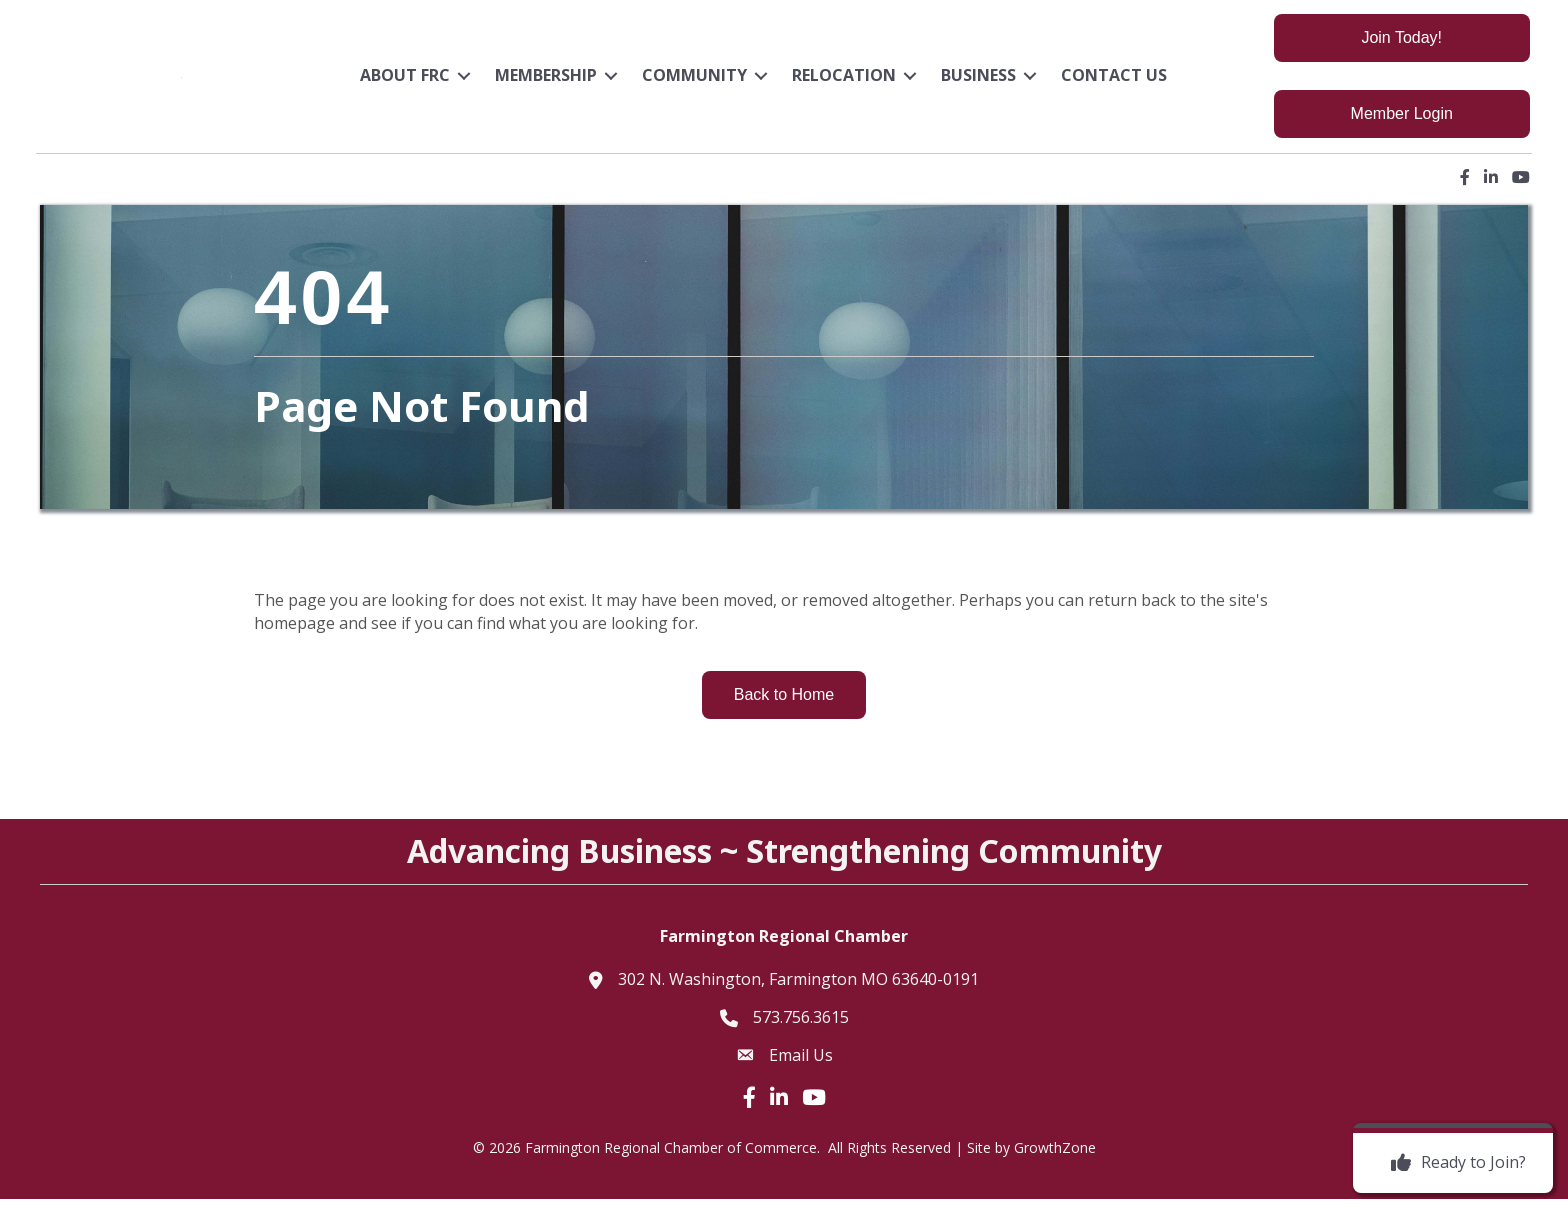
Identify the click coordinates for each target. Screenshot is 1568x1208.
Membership (547, 81)
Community (695, 81)
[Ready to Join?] (1453, 1163)
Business (979, 81)
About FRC (406, 81)
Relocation (845, 81)
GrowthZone (1055, 1157)
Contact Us (1115, 81)
